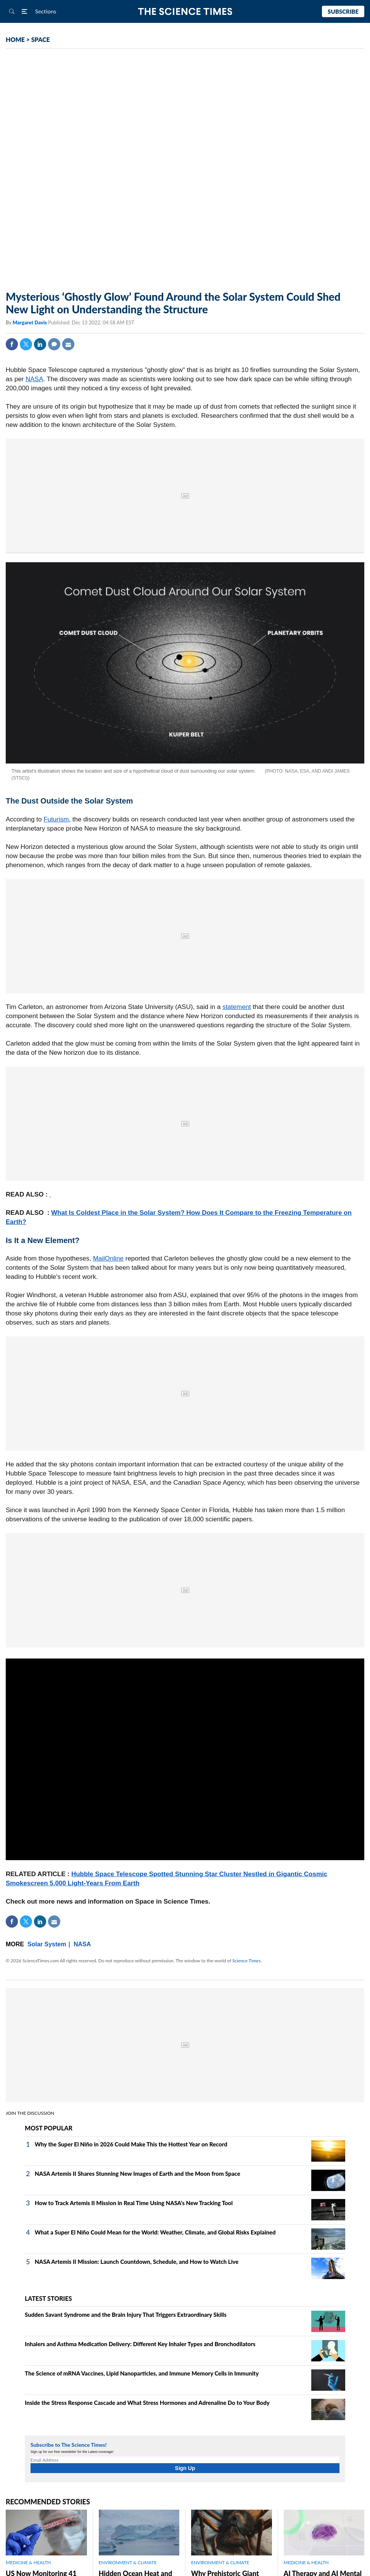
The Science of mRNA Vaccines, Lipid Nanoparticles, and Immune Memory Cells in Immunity (142, 2373)
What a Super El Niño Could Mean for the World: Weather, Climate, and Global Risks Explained (155, 2232)
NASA (34, 379)
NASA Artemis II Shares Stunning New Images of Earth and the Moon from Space (137, 2173)
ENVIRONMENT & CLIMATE (128, 2562)
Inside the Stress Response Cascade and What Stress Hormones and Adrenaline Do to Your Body (147, 2402)
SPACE (40, 39)
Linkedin (40, 344)
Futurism (56, 819)
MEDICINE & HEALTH (28, 2562)
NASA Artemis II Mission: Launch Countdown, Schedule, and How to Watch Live (136, 2261)
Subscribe (343, 11)
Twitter (26, 344)
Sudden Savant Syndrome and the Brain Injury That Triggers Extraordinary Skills (126, 2314)
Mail (68, 344)
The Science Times (185, 11)
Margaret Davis (30, 322)
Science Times (246, 1960)
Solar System (46, 1944)
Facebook (12, 344)
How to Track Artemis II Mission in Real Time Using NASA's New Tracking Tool (134, 2202)
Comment (54, 344)
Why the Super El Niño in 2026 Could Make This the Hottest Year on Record (131, 2144)
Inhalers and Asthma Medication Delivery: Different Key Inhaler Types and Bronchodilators (140, 2343)
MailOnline (108, 1258)
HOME (15, 39)
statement (236, 1007)
